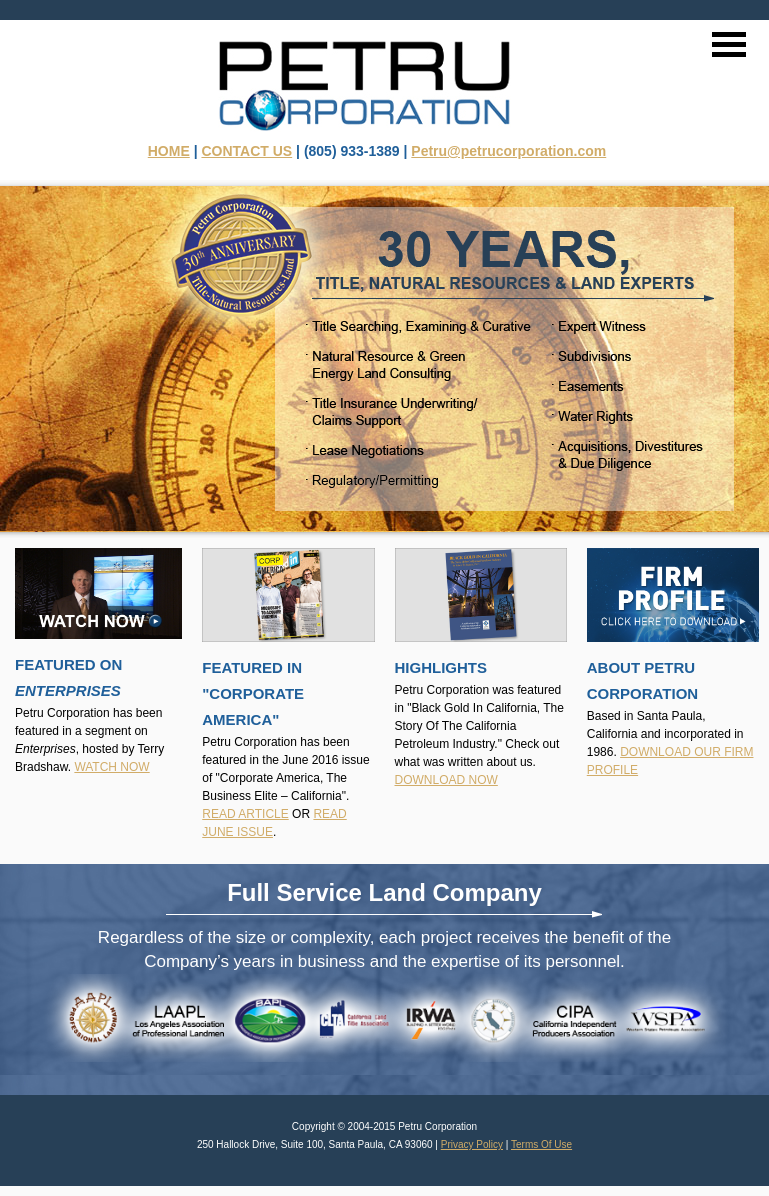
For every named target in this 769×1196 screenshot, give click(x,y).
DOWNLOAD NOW (446, 780)
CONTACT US (246, 151)
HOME (169, 151)
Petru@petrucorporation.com (508, 151)
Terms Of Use (541, 1144)
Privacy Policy (472, 1144)
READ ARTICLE (245, 814)
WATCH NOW (111, 767)
